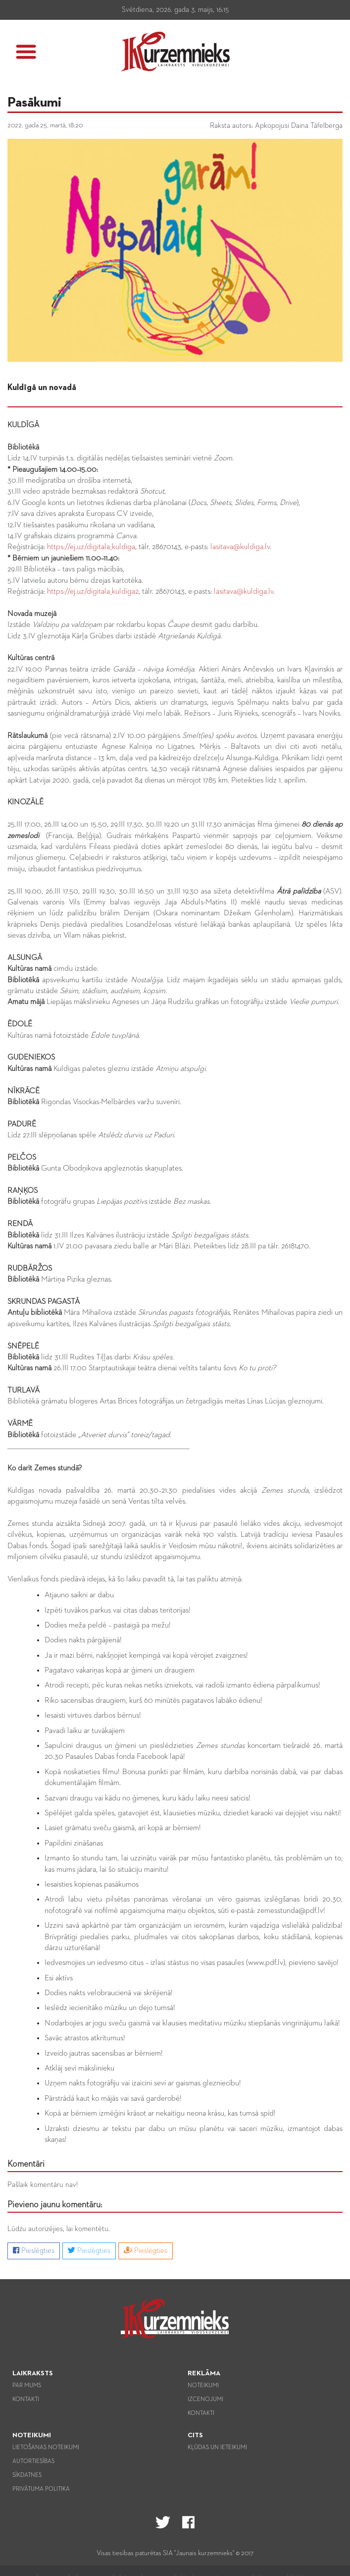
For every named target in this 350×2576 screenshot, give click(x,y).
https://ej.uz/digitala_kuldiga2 (93, 592)
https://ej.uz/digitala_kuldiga (91, 547)
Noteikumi (203, 2386)
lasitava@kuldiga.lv (240, 547)
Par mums (26, 2386)
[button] (26, 52)
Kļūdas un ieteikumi (217, 2448)
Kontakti (25, 2400)
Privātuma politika (41, 2489)
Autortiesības (33, 2461)
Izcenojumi (205, 2400)
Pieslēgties (33, 2250)
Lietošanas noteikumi (45, 2448)
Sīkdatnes (27, 2475)
